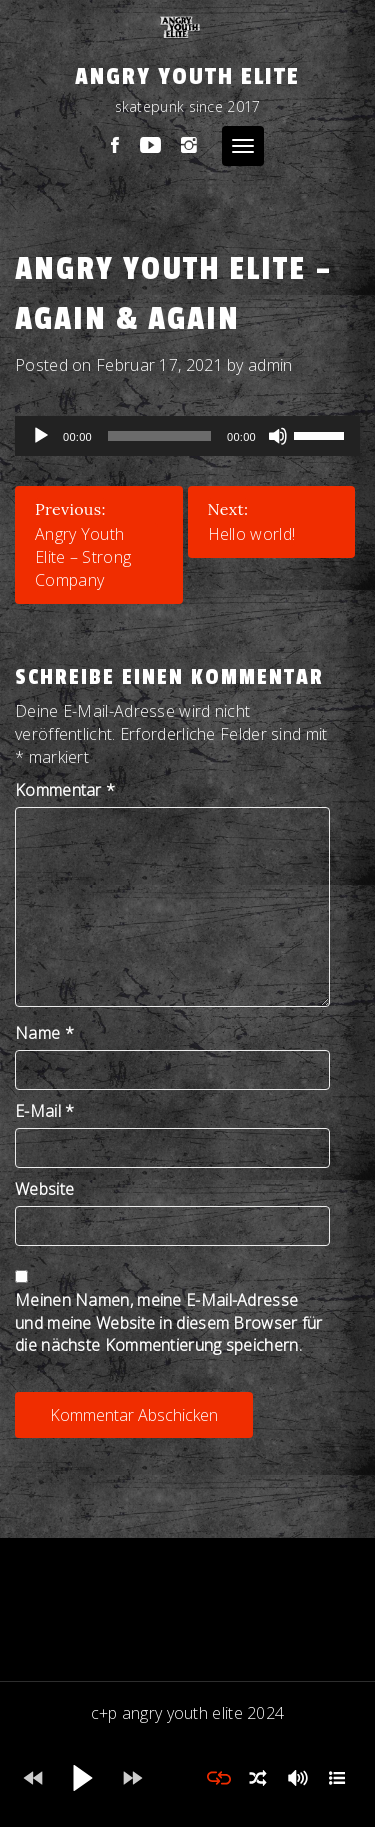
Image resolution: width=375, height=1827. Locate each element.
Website (44, 1189)
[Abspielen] (41, 436)
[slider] (159, 436)
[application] (187, 436)
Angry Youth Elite (187, 76)
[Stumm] (278, 436)
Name (44, 1033)
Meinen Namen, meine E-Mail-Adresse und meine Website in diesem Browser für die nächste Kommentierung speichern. (169, 1323)
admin (270, 365)
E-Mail (44, 1111)
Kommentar (65, 790)
